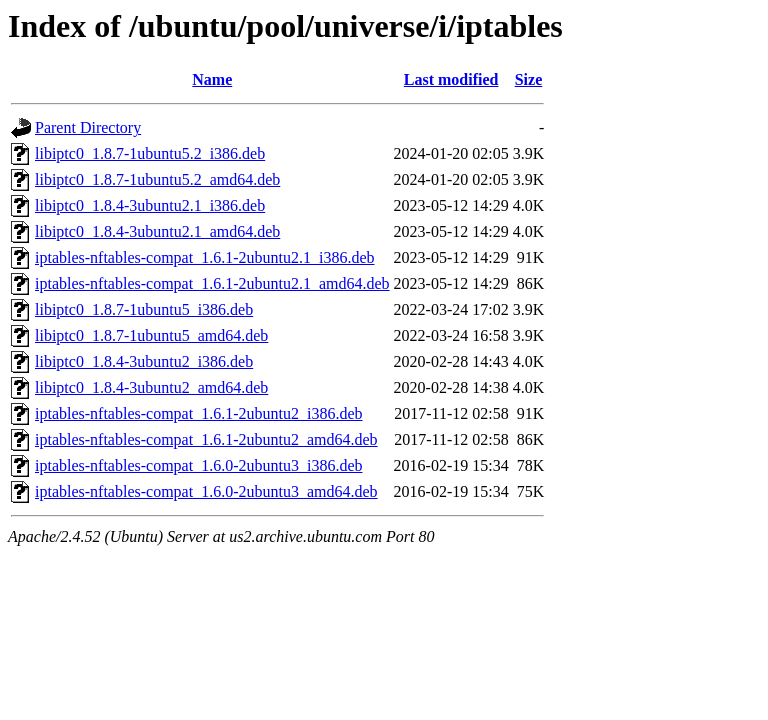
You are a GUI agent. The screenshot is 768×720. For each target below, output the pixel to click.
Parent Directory (88, 127)
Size (529, 79)
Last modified (451, 79)
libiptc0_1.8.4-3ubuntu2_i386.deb (144, 361)
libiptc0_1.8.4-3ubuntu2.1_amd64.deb (157, 231)
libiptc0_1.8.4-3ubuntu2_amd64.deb (151, 387)
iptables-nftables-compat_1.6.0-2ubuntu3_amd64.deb (206, 491)
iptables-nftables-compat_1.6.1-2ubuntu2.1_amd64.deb (212, 283)
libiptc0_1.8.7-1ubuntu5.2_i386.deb (150, 153)
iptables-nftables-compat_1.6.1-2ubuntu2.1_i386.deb (204, 257)
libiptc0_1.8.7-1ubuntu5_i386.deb (144, 309)
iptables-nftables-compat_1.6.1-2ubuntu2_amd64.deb (206, 439)
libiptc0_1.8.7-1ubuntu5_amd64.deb (151, 335)
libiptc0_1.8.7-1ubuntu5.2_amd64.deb (157, 179)
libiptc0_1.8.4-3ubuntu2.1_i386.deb (150, 205)
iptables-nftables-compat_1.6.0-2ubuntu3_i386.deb (198, 465)
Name (212, 79)
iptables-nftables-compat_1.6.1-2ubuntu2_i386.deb (198, 413)
